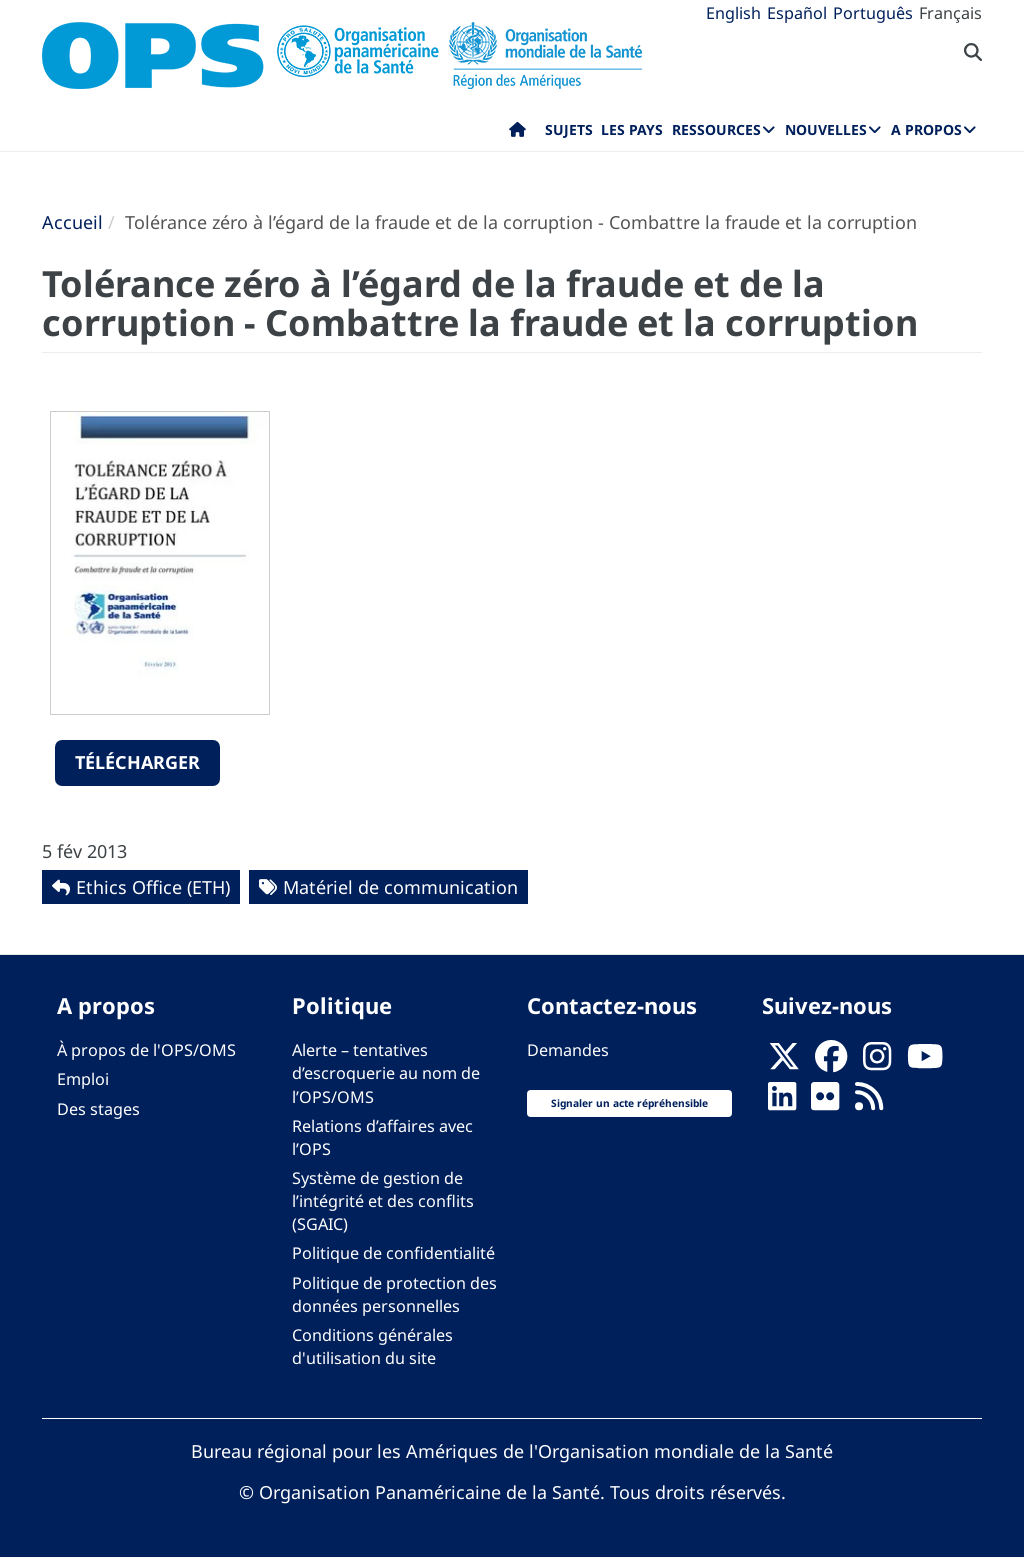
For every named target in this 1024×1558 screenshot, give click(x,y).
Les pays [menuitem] (632, 129)
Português (873, 13)
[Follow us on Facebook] (831, 1062)
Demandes (568, 1050)
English (733, 13)
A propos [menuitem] (926, 129)
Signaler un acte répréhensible (629, 1103)
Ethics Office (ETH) (153, 887)
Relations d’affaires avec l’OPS (382, 1137)
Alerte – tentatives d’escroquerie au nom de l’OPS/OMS (386, 1073)
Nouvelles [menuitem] (826, 129)
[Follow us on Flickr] (825, 1103)
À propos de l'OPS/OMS (146, 1050)
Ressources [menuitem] (716, 129)
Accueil (72, 222)
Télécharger (137, 762)
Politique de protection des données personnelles (394, 1294)
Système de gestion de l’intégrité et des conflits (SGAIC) (383, 1201)
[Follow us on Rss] (869, 1103)
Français (950, 13)
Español (797, 13)
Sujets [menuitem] (569, 129)
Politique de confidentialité (393, 1253)
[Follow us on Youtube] (925, 1062)
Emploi (83, 1079)
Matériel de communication (400, 887)
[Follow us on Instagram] (877, 1062)
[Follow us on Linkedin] (782, 1103)
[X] (784, 1062)
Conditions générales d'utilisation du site (372, 1346)
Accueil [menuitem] (517, 134)
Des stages (98, 1109)
